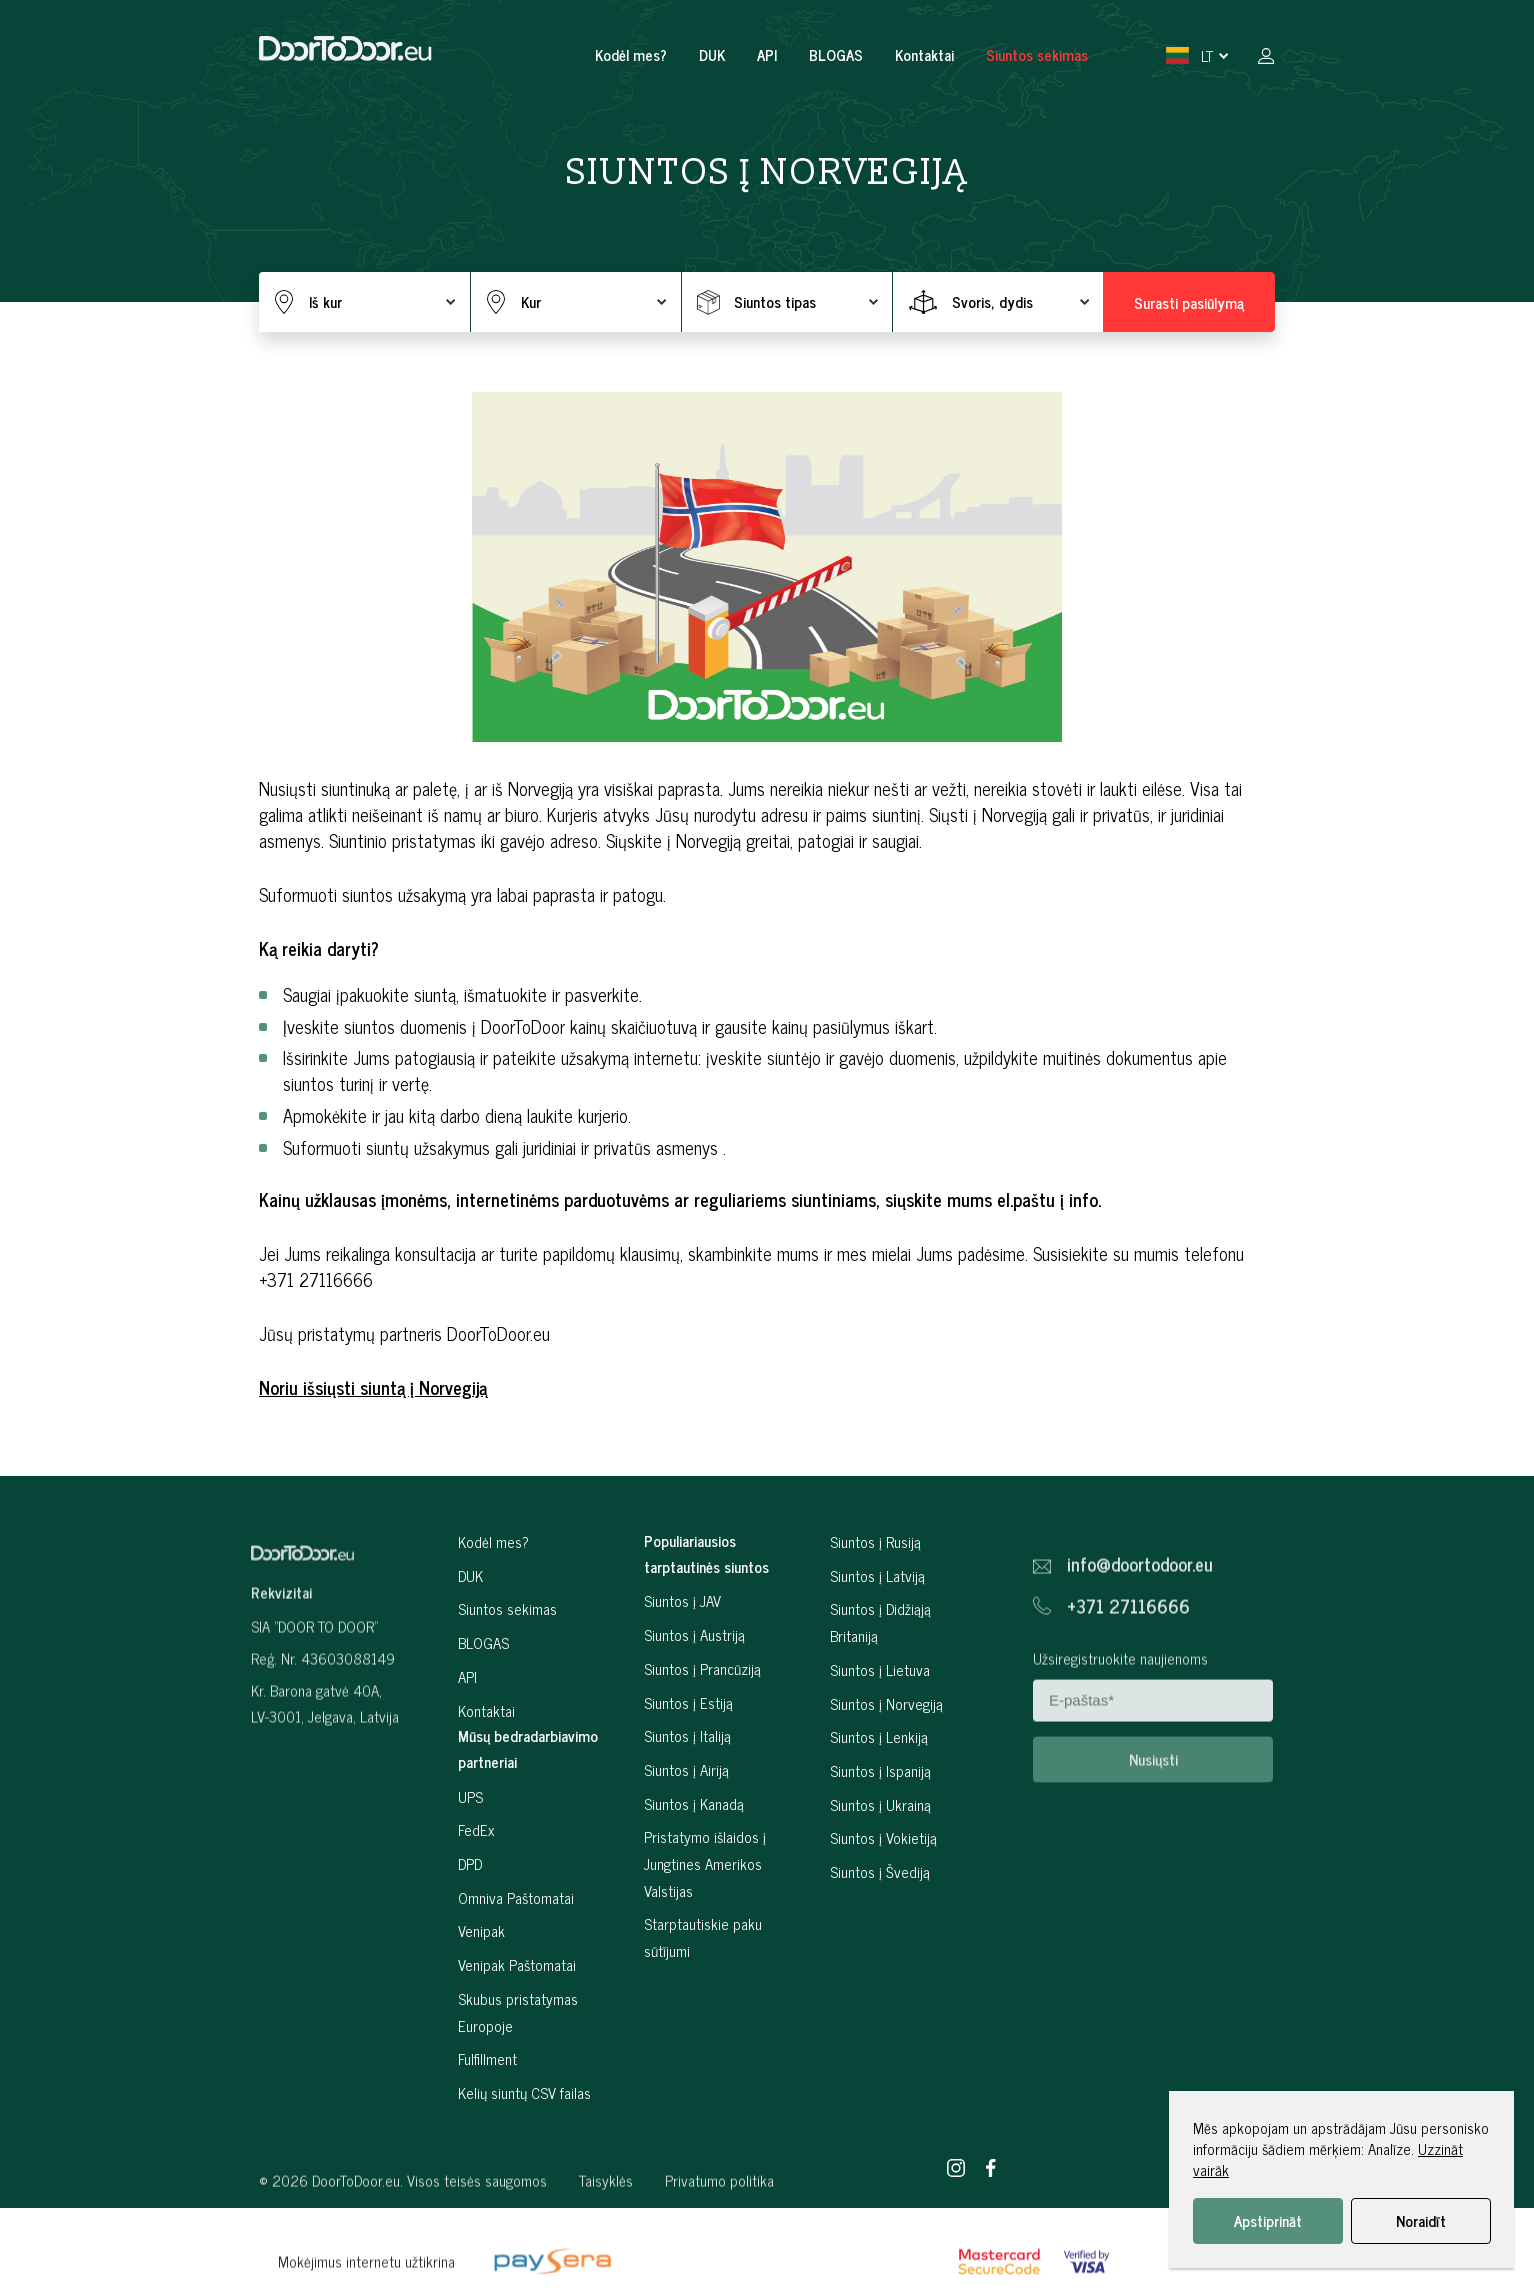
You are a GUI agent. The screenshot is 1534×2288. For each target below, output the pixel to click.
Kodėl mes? (631, 54)
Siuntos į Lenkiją (879, 1804)
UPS (470, 1863)
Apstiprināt (1268, 2220)
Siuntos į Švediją (880, 1938)
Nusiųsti (1153, 1812)
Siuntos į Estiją (688, 1769)
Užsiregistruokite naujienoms (1120, 1711)
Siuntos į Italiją (687, 1803)
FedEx (476, 1897)
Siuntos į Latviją (877, 1642)
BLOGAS (836, 54)
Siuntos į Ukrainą (880, 1871)
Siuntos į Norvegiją (886, 1770)
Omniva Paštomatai (516, 1964)
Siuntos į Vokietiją (883, 1905)
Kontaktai (924, 54)
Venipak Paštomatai (517, 2032)
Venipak (481, 1998)
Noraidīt (1421, 2220)
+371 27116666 (1128, 1660)
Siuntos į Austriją (694, 1702)
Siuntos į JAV (682, 1668)
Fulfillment (487, 2126)
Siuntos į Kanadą (694, 1870)
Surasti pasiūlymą (1189, 302)
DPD (470, 1930)
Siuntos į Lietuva (880, 1736)
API (767, 54)
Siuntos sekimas (1037, 54)
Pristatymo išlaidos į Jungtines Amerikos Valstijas (705, 1931)
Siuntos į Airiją (686, 1836)
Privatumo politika (719, 2233)
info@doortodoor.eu (1140, 1618)
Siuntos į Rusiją (875, 1608)
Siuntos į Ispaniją (880, 1837)
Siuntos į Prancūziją (702, 1735)
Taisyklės (606, 2233)
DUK (712, 54)
